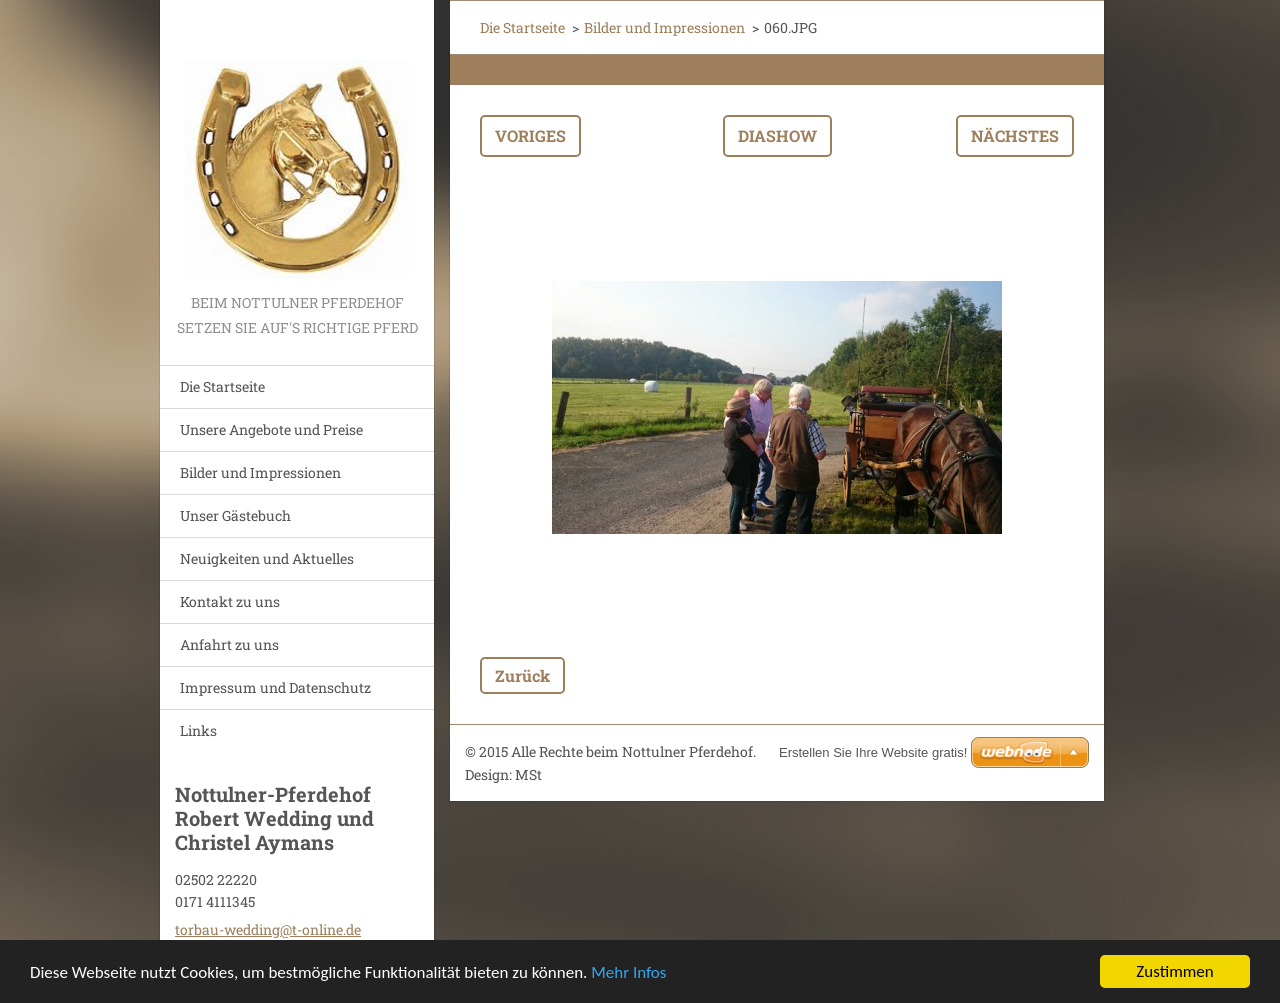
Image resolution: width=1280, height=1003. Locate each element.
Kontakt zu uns (230, 601)
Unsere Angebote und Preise (271, 429)
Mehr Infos (628, 974)
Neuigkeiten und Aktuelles (267, 558)
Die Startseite (222, 386)
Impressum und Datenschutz (275, 687)
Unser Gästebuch (235, 515)
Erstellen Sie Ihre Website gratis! (873, 752)
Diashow (777, 135)
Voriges (530, 135)
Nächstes (1015, 135)
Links (198, 730)
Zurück (522, 675)
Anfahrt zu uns (229, 644)
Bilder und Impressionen (260, 472)
